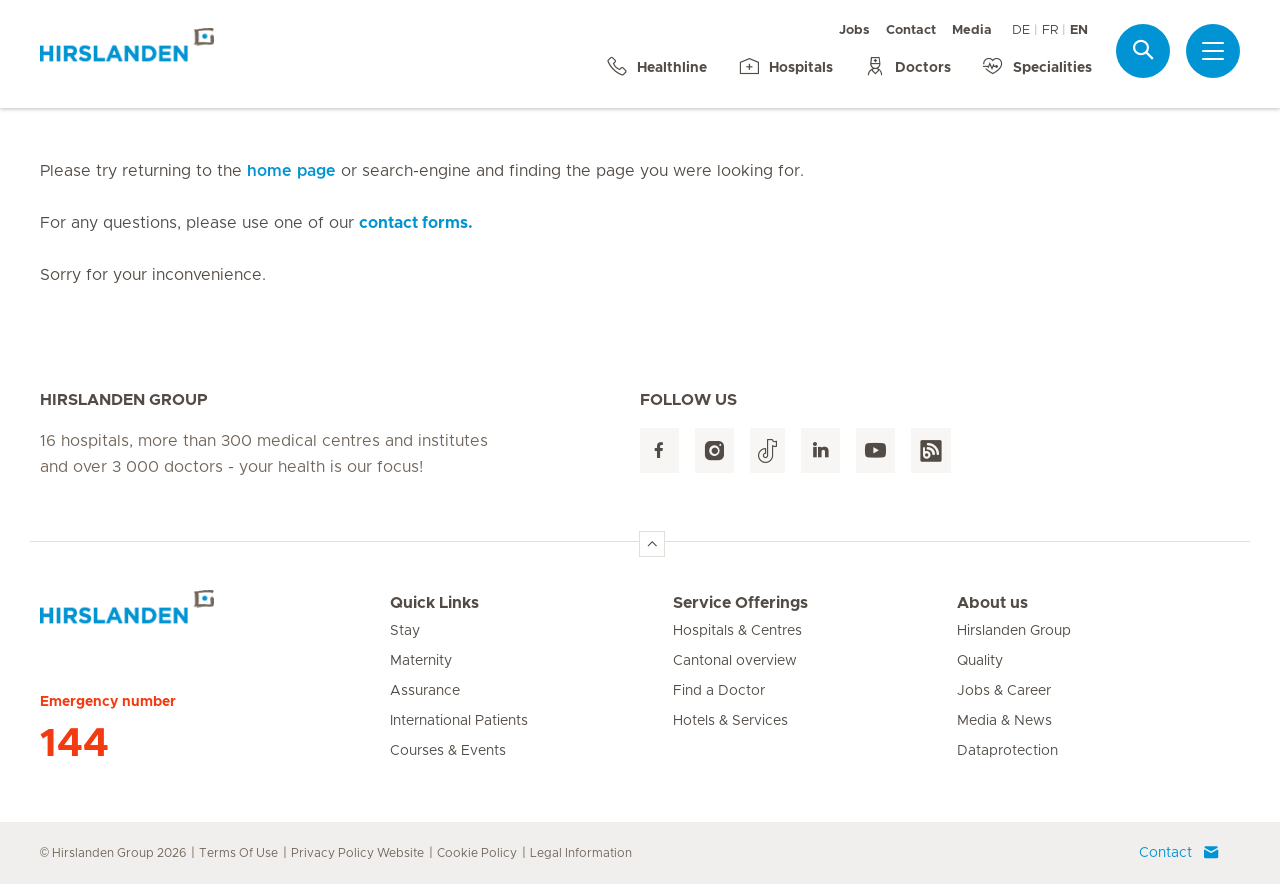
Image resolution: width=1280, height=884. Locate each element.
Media (972, 30)
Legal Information (581, 853)
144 (74, 744)
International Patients (459, 721)
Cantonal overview (735, 661)
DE (1021, 30)
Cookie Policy (477, 853)
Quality (980, 661)
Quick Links (434, 603)
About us (992, 603)
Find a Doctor (719, 691)
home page (291, 171)
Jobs (854, 30)
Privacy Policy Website (357, 853)
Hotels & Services (730, 721)
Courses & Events (448, 751)
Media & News (1004, 721)
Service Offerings (740, 603)
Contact (911, 30)
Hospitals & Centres (737, 631)
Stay (405, 631)
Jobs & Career (1004, 691)
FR (1050, 30)
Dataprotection (1007, 751)
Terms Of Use (238, 853)
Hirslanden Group (1014, 631)
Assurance (425, 691)
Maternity (421, 661)
